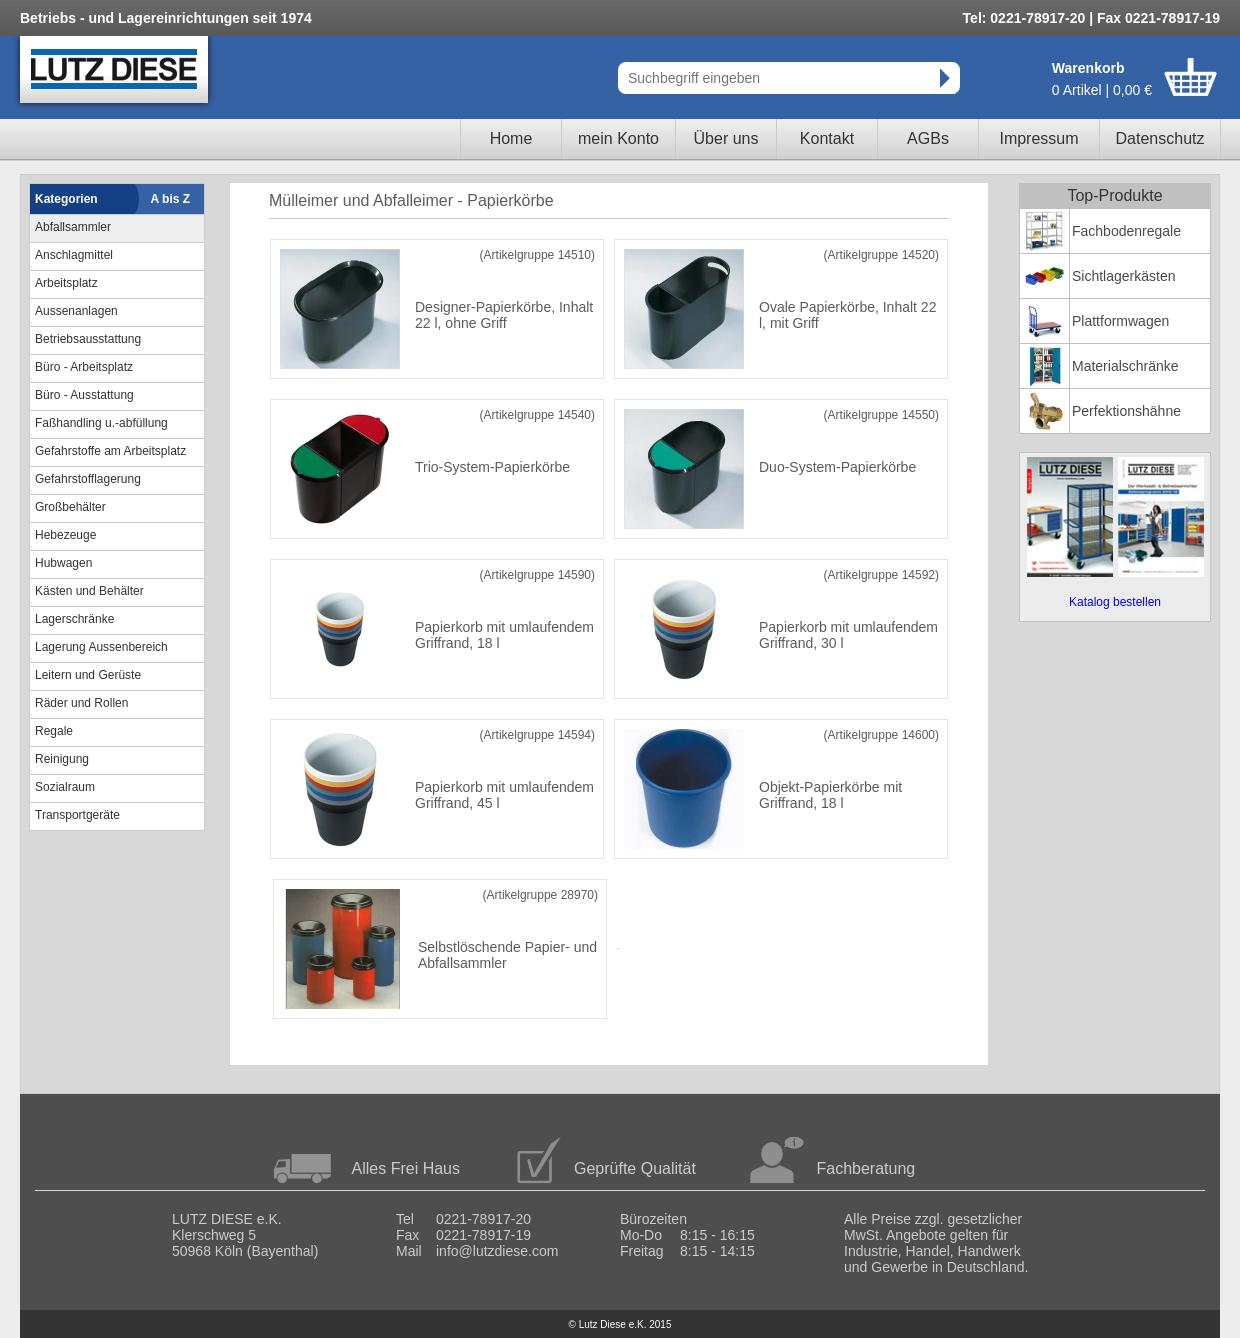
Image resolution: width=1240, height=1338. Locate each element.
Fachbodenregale (1126, 231)
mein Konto (618, 138)
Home (511, 138)
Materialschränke (1125, 366)
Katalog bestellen (1115, 602)
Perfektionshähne (1126, 411)
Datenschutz (1160, 138)
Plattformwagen (1120, 321)
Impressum (1038, 138)
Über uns (726, 138)
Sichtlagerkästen (1124, 276)
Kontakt (827, 138)
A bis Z (171, 199)
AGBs (928, 138)
